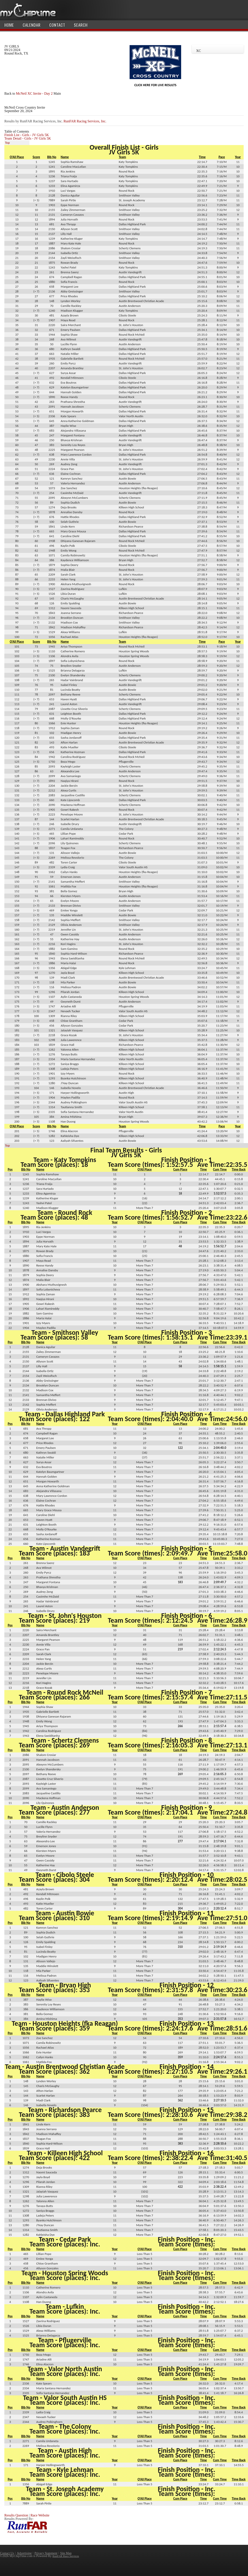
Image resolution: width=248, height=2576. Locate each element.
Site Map (65, 2553)
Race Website (39, 2515)
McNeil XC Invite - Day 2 (34, 93)
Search (81, 25)
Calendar (31, 25)
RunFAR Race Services (65, 2556)
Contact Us (7, 2553)
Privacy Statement (45, 2553)
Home (9, 25)
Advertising (24, 2553)
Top (7, 143)
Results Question (16, 2515)
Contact (57, 25)
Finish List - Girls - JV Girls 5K (26, 135)
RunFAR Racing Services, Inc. (85, 121)
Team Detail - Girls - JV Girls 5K (27, 138)
